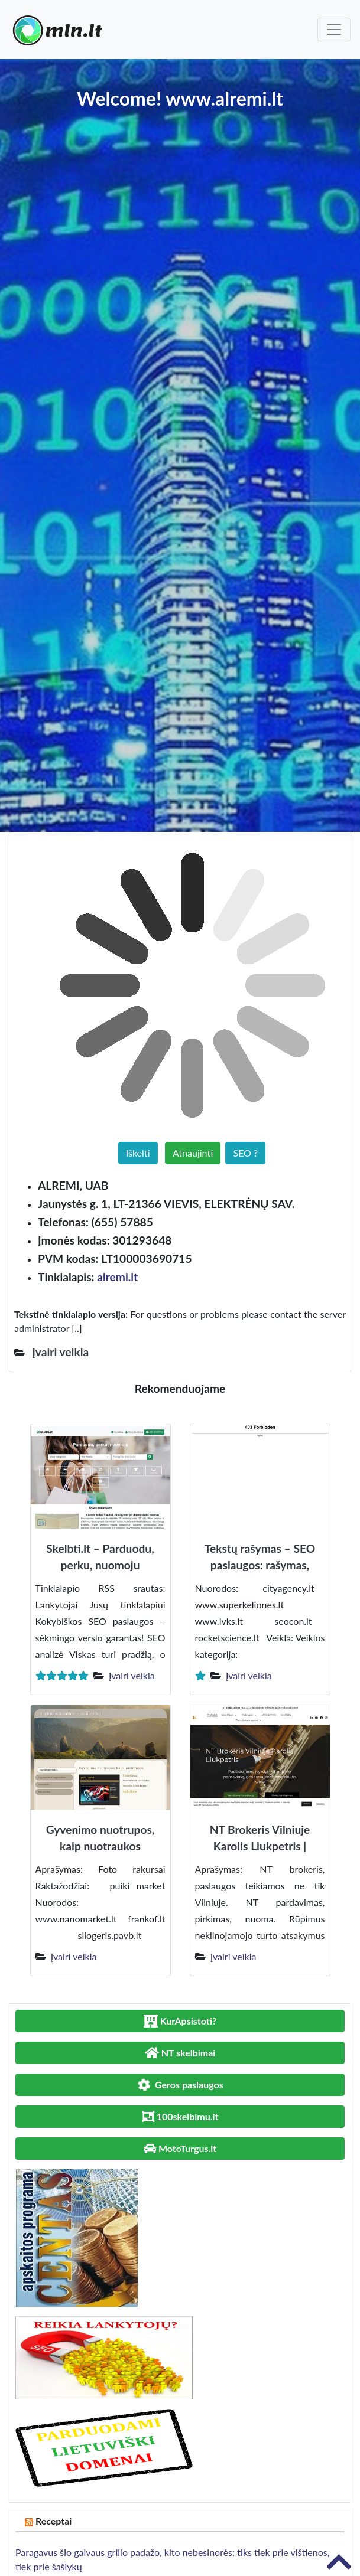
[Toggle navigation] (334, 29)
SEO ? (245, 1152)
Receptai (53, 2520)
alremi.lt (117, 1277)
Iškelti (138, 1152)
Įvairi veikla (132, 1675)
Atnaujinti (193, 1152)
